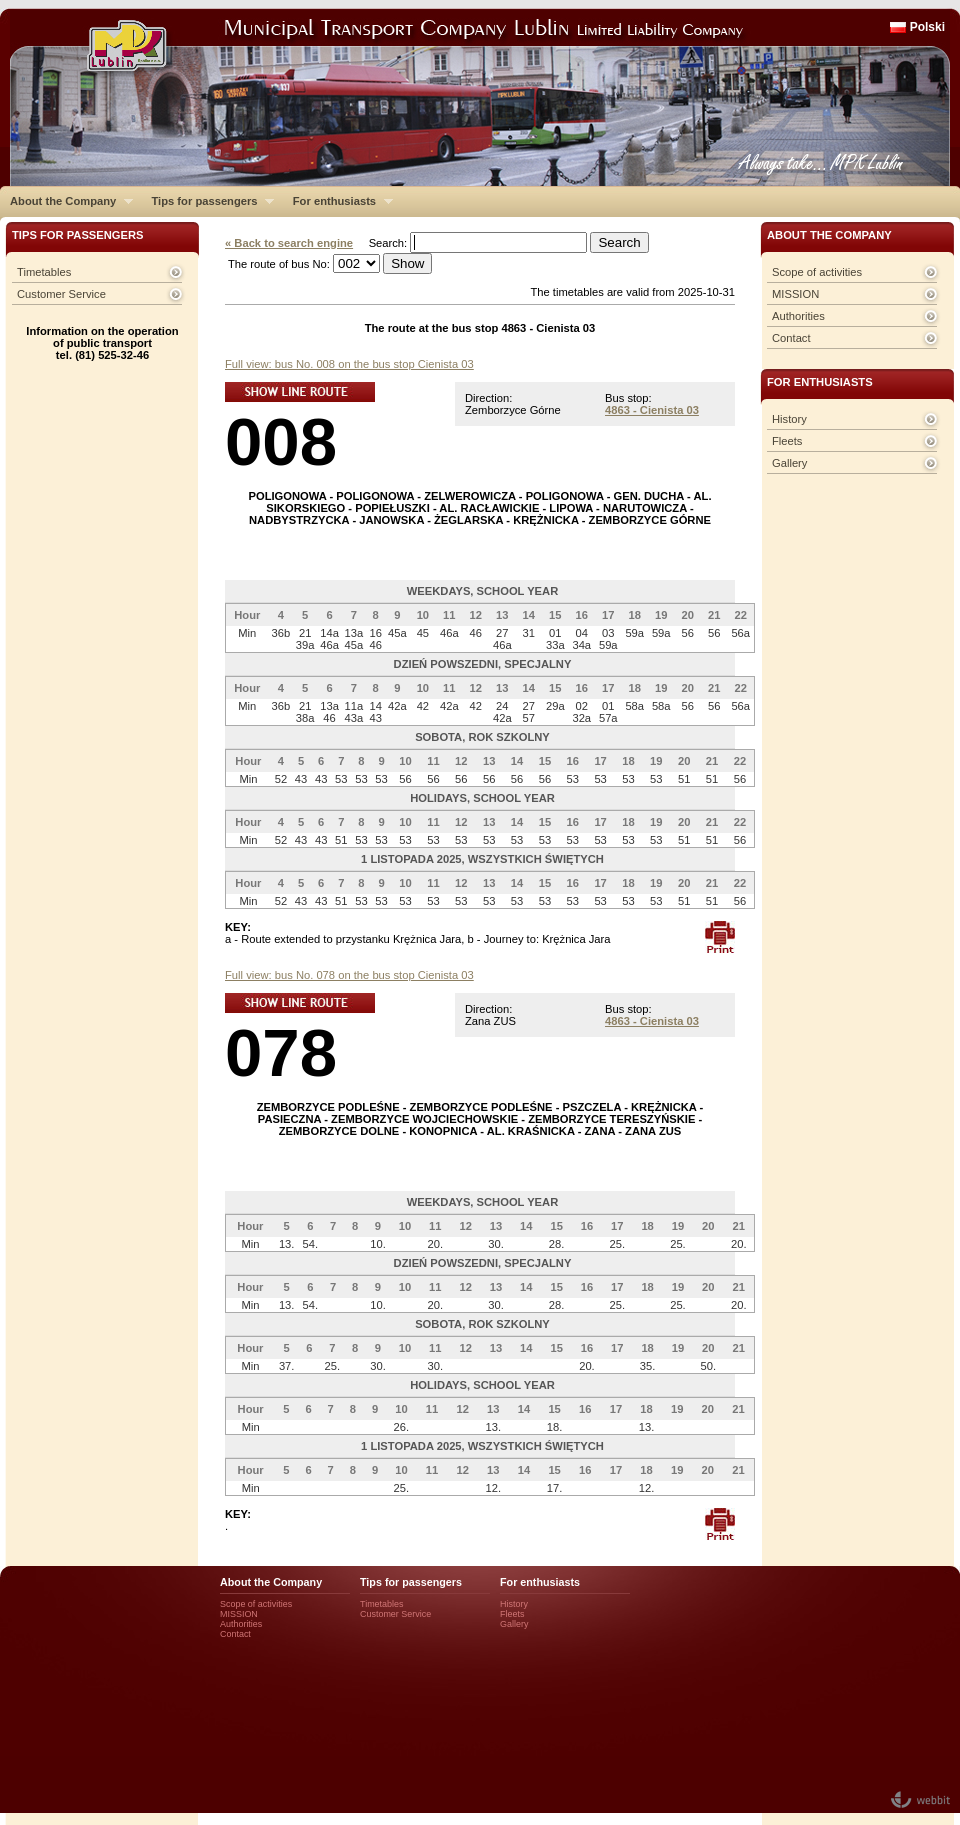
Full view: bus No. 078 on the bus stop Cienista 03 (349, 975)
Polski (927, 27)
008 (281, 441)
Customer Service (61, 294)
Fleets (787, 441)
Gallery (789, 463)
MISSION (795, 294)
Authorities (798, 316)
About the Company (66, 201)
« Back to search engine (289, 243)
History (789, 419)
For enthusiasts (338, 201)
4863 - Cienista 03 (652, 410)
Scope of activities (817, 272)
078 (281, 1052)
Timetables (44, 272)
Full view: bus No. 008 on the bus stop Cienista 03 (349, 364)
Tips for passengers (207, 201)
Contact (791, 338)
